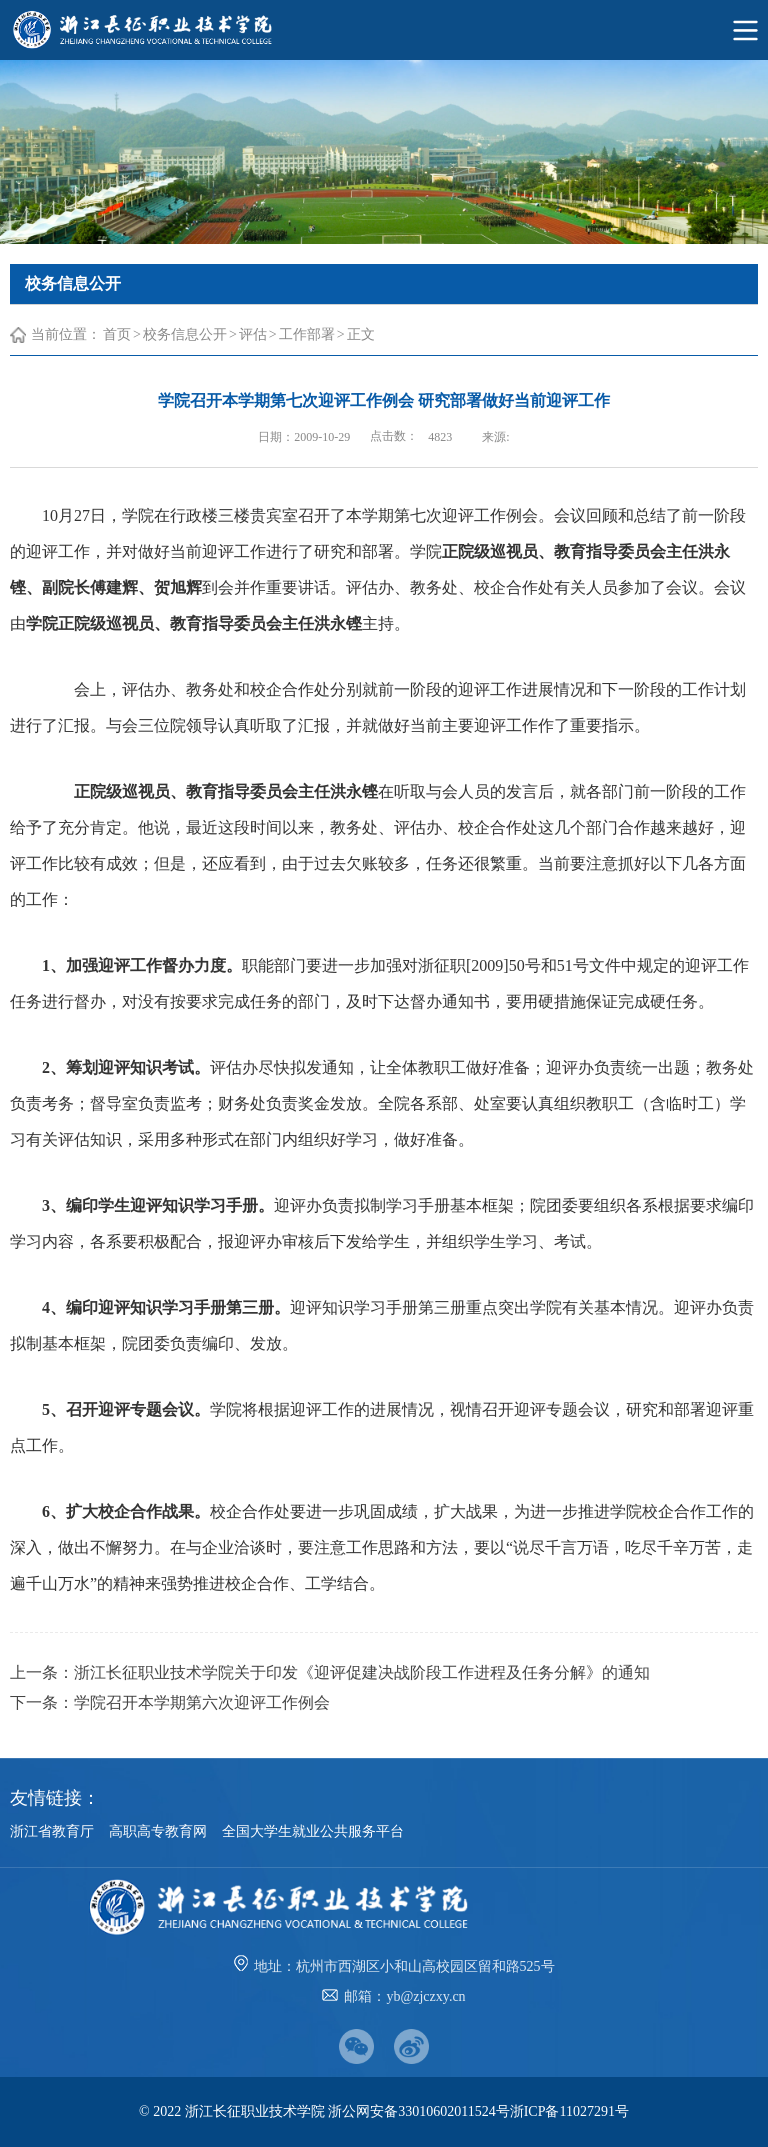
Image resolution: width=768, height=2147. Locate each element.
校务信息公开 (185, 334)
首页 (117, 334)
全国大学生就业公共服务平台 (313, 1831)
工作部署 (307, 334)
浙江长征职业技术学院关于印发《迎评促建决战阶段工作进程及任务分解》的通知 (362, 1672)
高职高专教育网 (158, 1831)
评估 (253, 334)
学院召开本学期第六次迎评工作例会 (202, 1702)
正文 (361, 334)
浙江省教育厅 (52, 1831)
